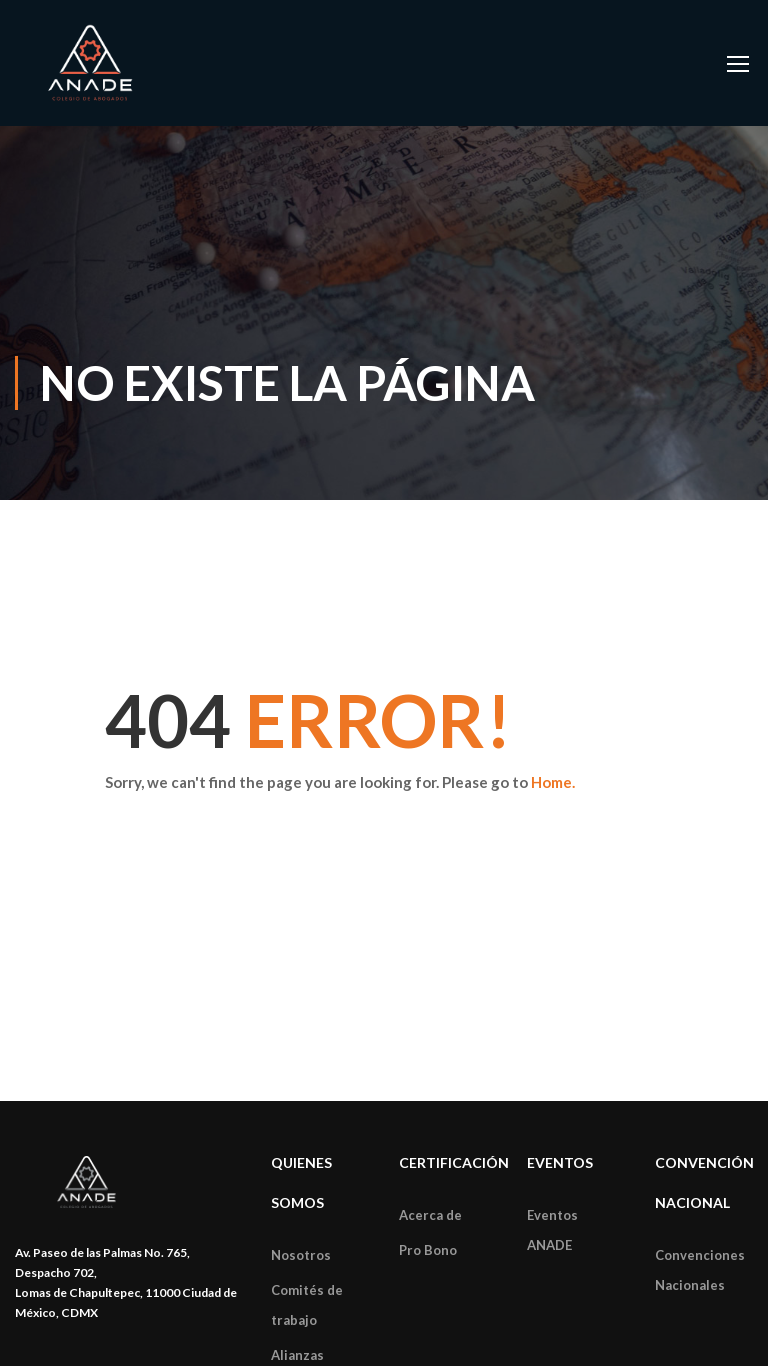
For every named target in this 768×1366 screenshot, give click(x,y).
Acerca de (430, 1215)
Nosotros (301, 1255)
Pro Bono (428, 1250)
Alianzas (297, 1355)
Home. (553, 782)
